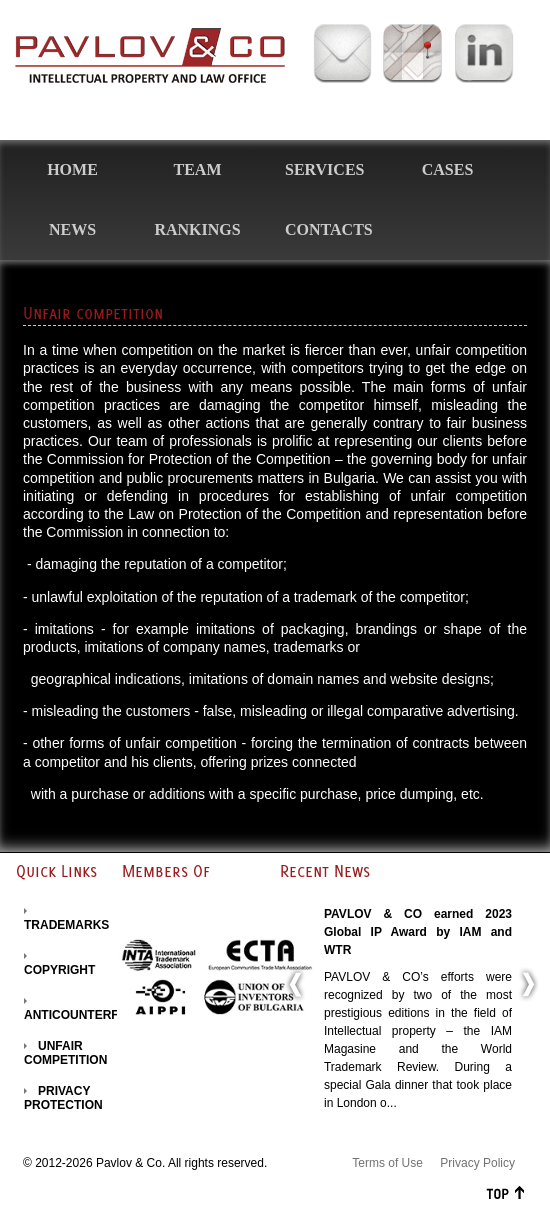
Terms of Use (387, 1163)
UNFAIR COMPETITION (65, 1053)
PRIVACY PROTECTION (63, 1098)
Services (324, 169)
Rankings (197, 229)
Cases (448, 169)
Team (198, 169)
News (72, 229)
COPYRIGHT (59, 970)
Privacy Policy (477, 1163)
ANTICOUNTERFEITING (91, 1015)
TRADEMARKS (66, 925)
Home (72, 169)
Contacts (329, 229)
